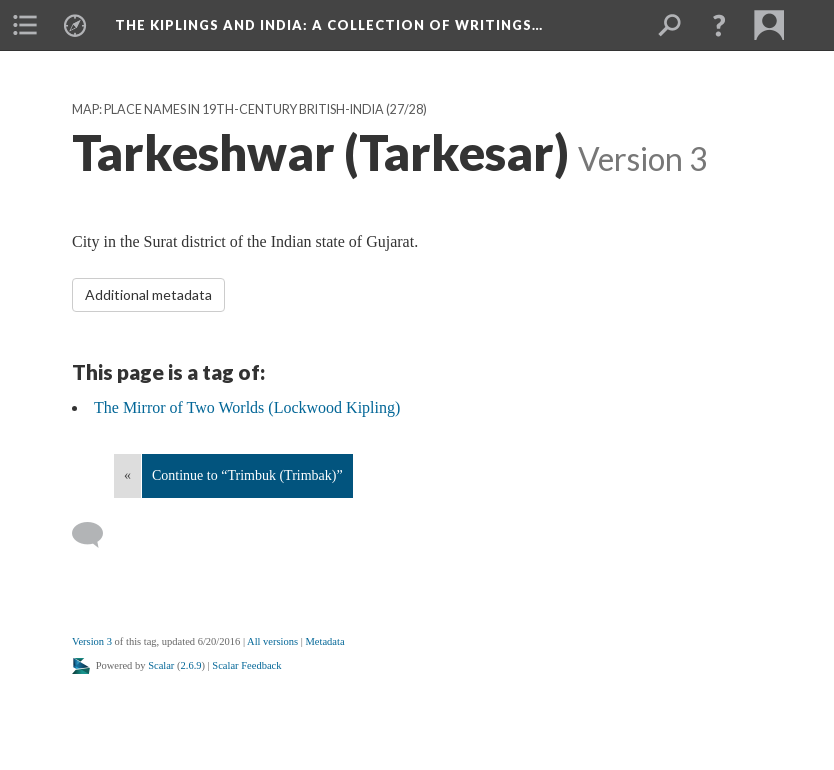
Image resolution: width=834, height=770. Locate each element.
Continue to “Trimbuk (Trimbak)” (247, 475)
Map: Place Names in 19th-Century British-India (228, 109)
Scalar (161, 665)
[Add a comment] (96, 535)
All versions (272, 641)
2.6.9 (191, 665)
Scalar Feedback (246, 665)
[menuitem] (25, 25)
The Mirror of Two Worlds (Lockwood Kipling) (247, 407)
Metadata (324, 641)
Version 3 (92, 641)
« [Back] (127, 475)
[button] (719, 25)
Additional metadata (148, 294)
